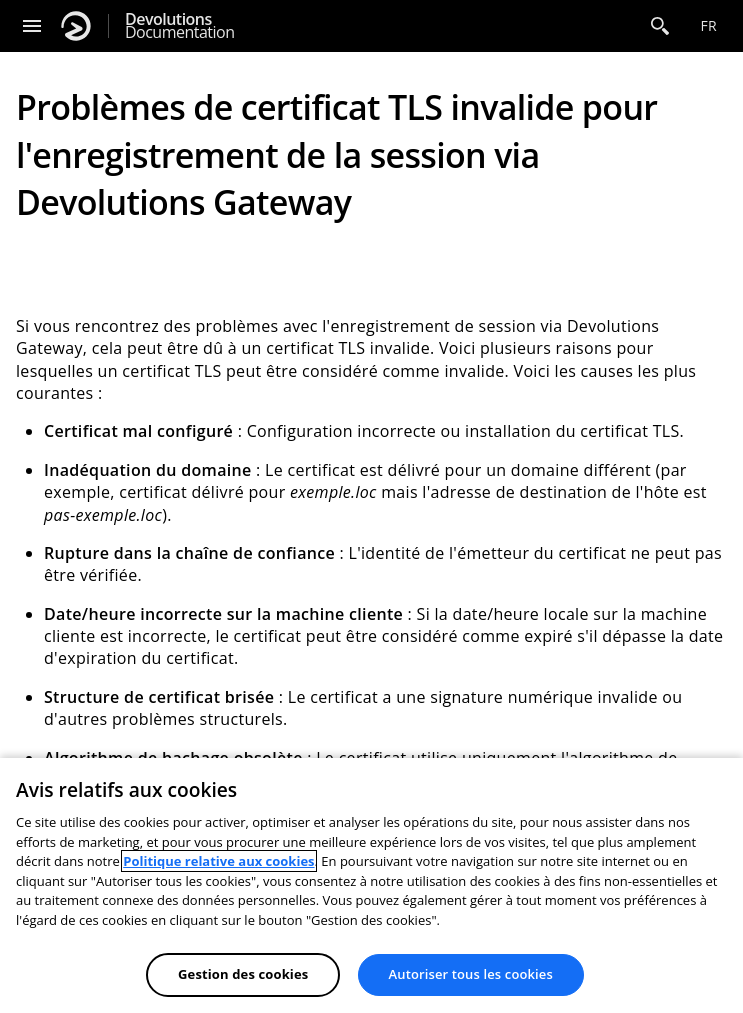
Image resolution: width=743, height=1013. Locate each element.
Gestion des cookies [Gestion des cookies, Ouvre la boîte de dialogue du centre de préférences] (243, 974)
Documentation (179, 26)
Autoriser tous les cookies (471, 974)
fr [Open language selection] (708, 25)
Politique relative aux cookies (218, 861)
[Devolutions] (76, 26)
